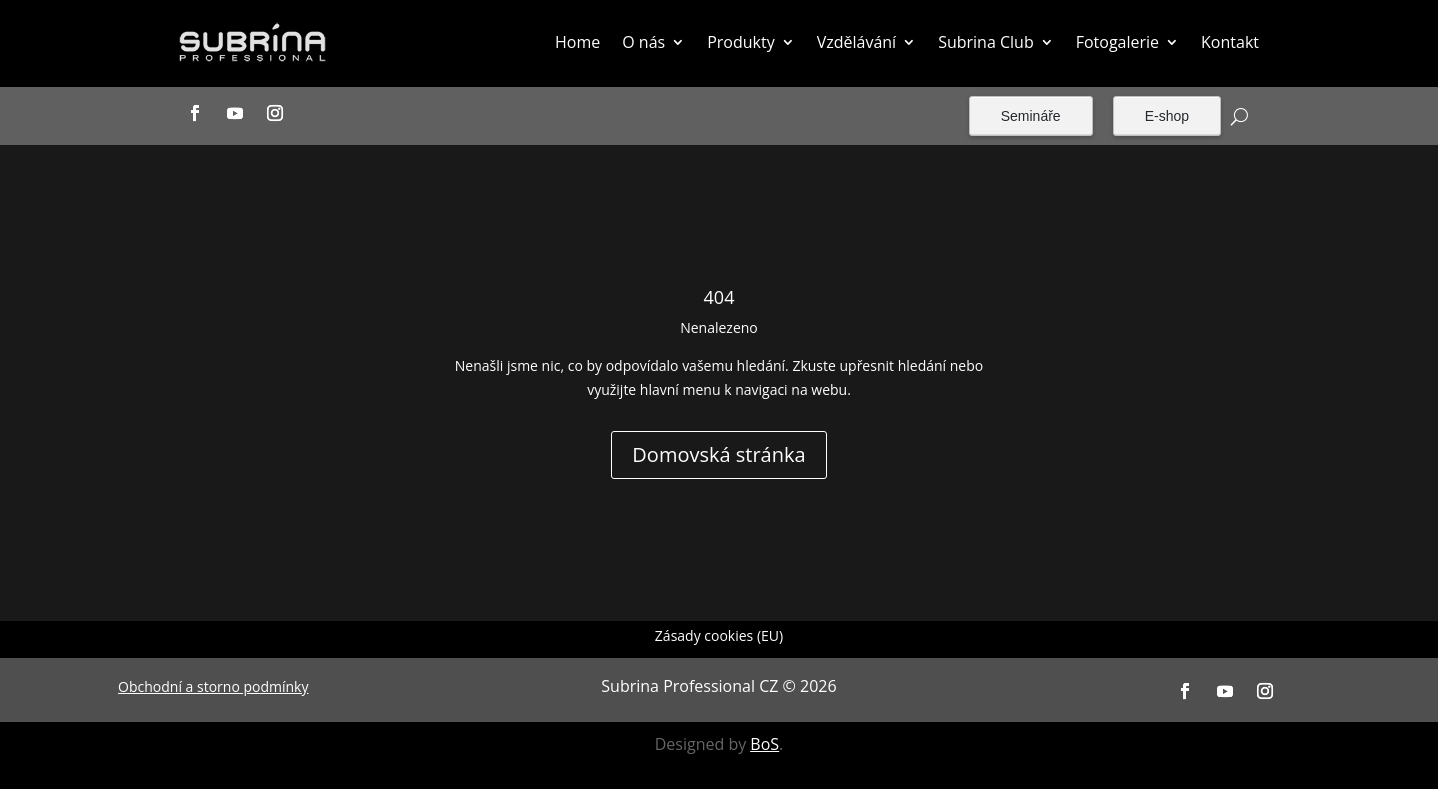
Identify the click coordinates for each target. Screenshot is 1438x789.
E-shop (1167, 116)
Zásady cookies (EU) (719, 637)
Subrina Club (986, 42)
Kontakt (1230, 42)
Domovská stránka (718, 454)
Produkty (741, 42)
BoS (764, 744)
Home (577, 42)
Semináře (1031, 116)
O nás (643, 42)
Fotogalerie (1117, 42)
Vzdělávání (856, 42)
